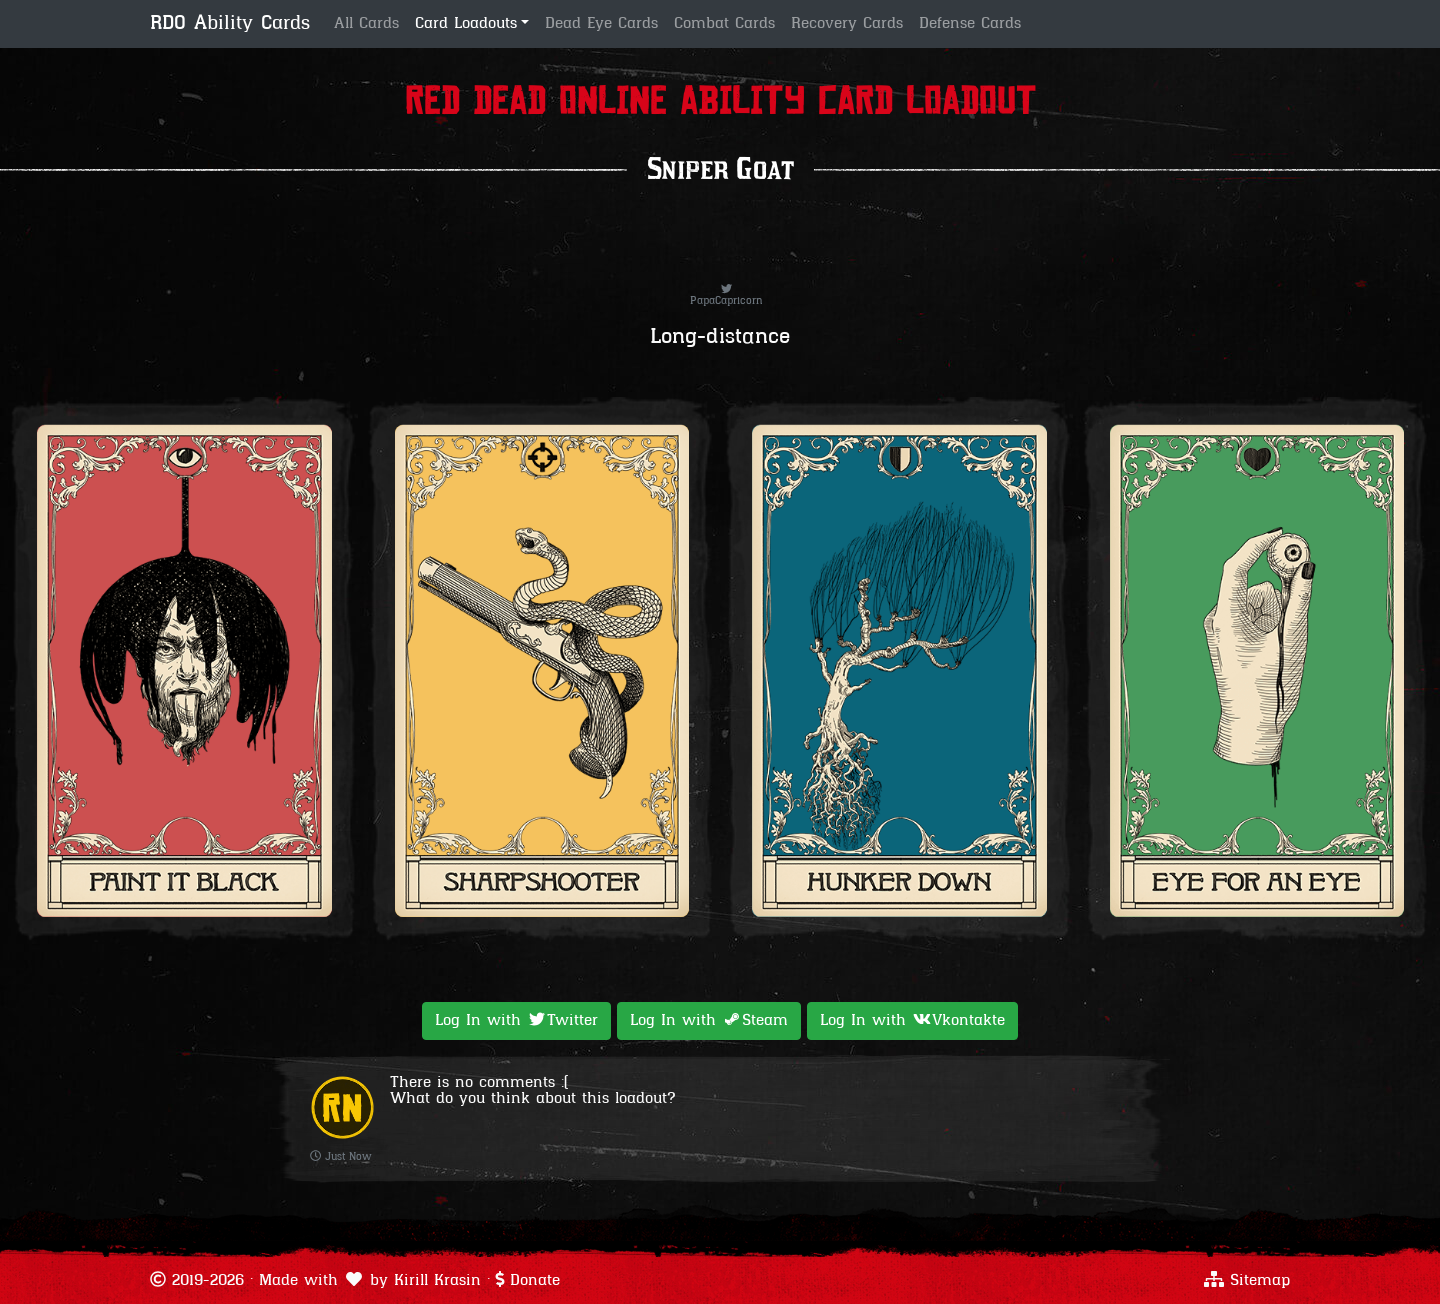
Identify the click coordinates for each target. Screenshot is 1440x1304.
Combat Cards (724, 24)
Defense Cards (970, 24)
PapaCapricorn (726, 296)
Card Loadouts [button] (466, 24)
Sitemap (1260, 1281)
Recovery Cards (847, 24)
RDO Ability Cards (230, 24)
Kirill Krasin (437, 1281)
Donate (535, 1281)
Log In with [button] (516, 1020)
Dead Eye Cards (601, 24)
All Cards (366, 24)
